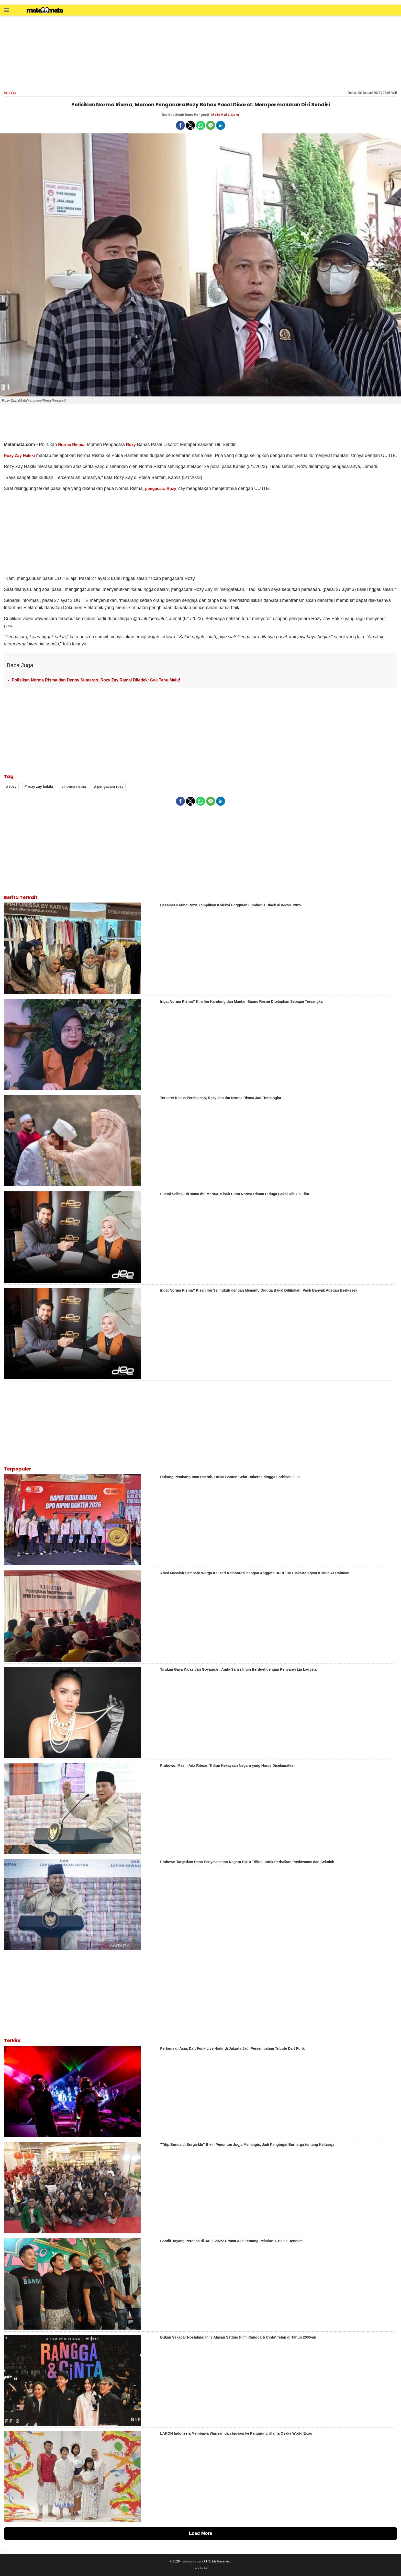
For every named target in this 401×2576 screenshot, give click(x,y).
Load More (200, 2533)
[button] (6, 10)
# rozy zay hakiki (39, 786)
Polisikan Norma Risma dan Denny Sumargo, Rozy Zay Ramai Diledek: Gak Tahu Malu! (96, 680)
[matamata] (45, 10)
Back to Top (200, 2568)
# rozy (11, 786)
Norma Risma (71, 444)
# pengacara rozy (108, 786)
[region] (200, 53)
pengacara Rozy (160, 488)
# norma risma (73, 786)
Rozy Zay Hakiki (19, 455)
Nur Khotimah (173, 114)
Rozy (131, 444)
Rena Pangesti (197, 114)
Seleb (10, 93)
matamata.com (191, 2561)
